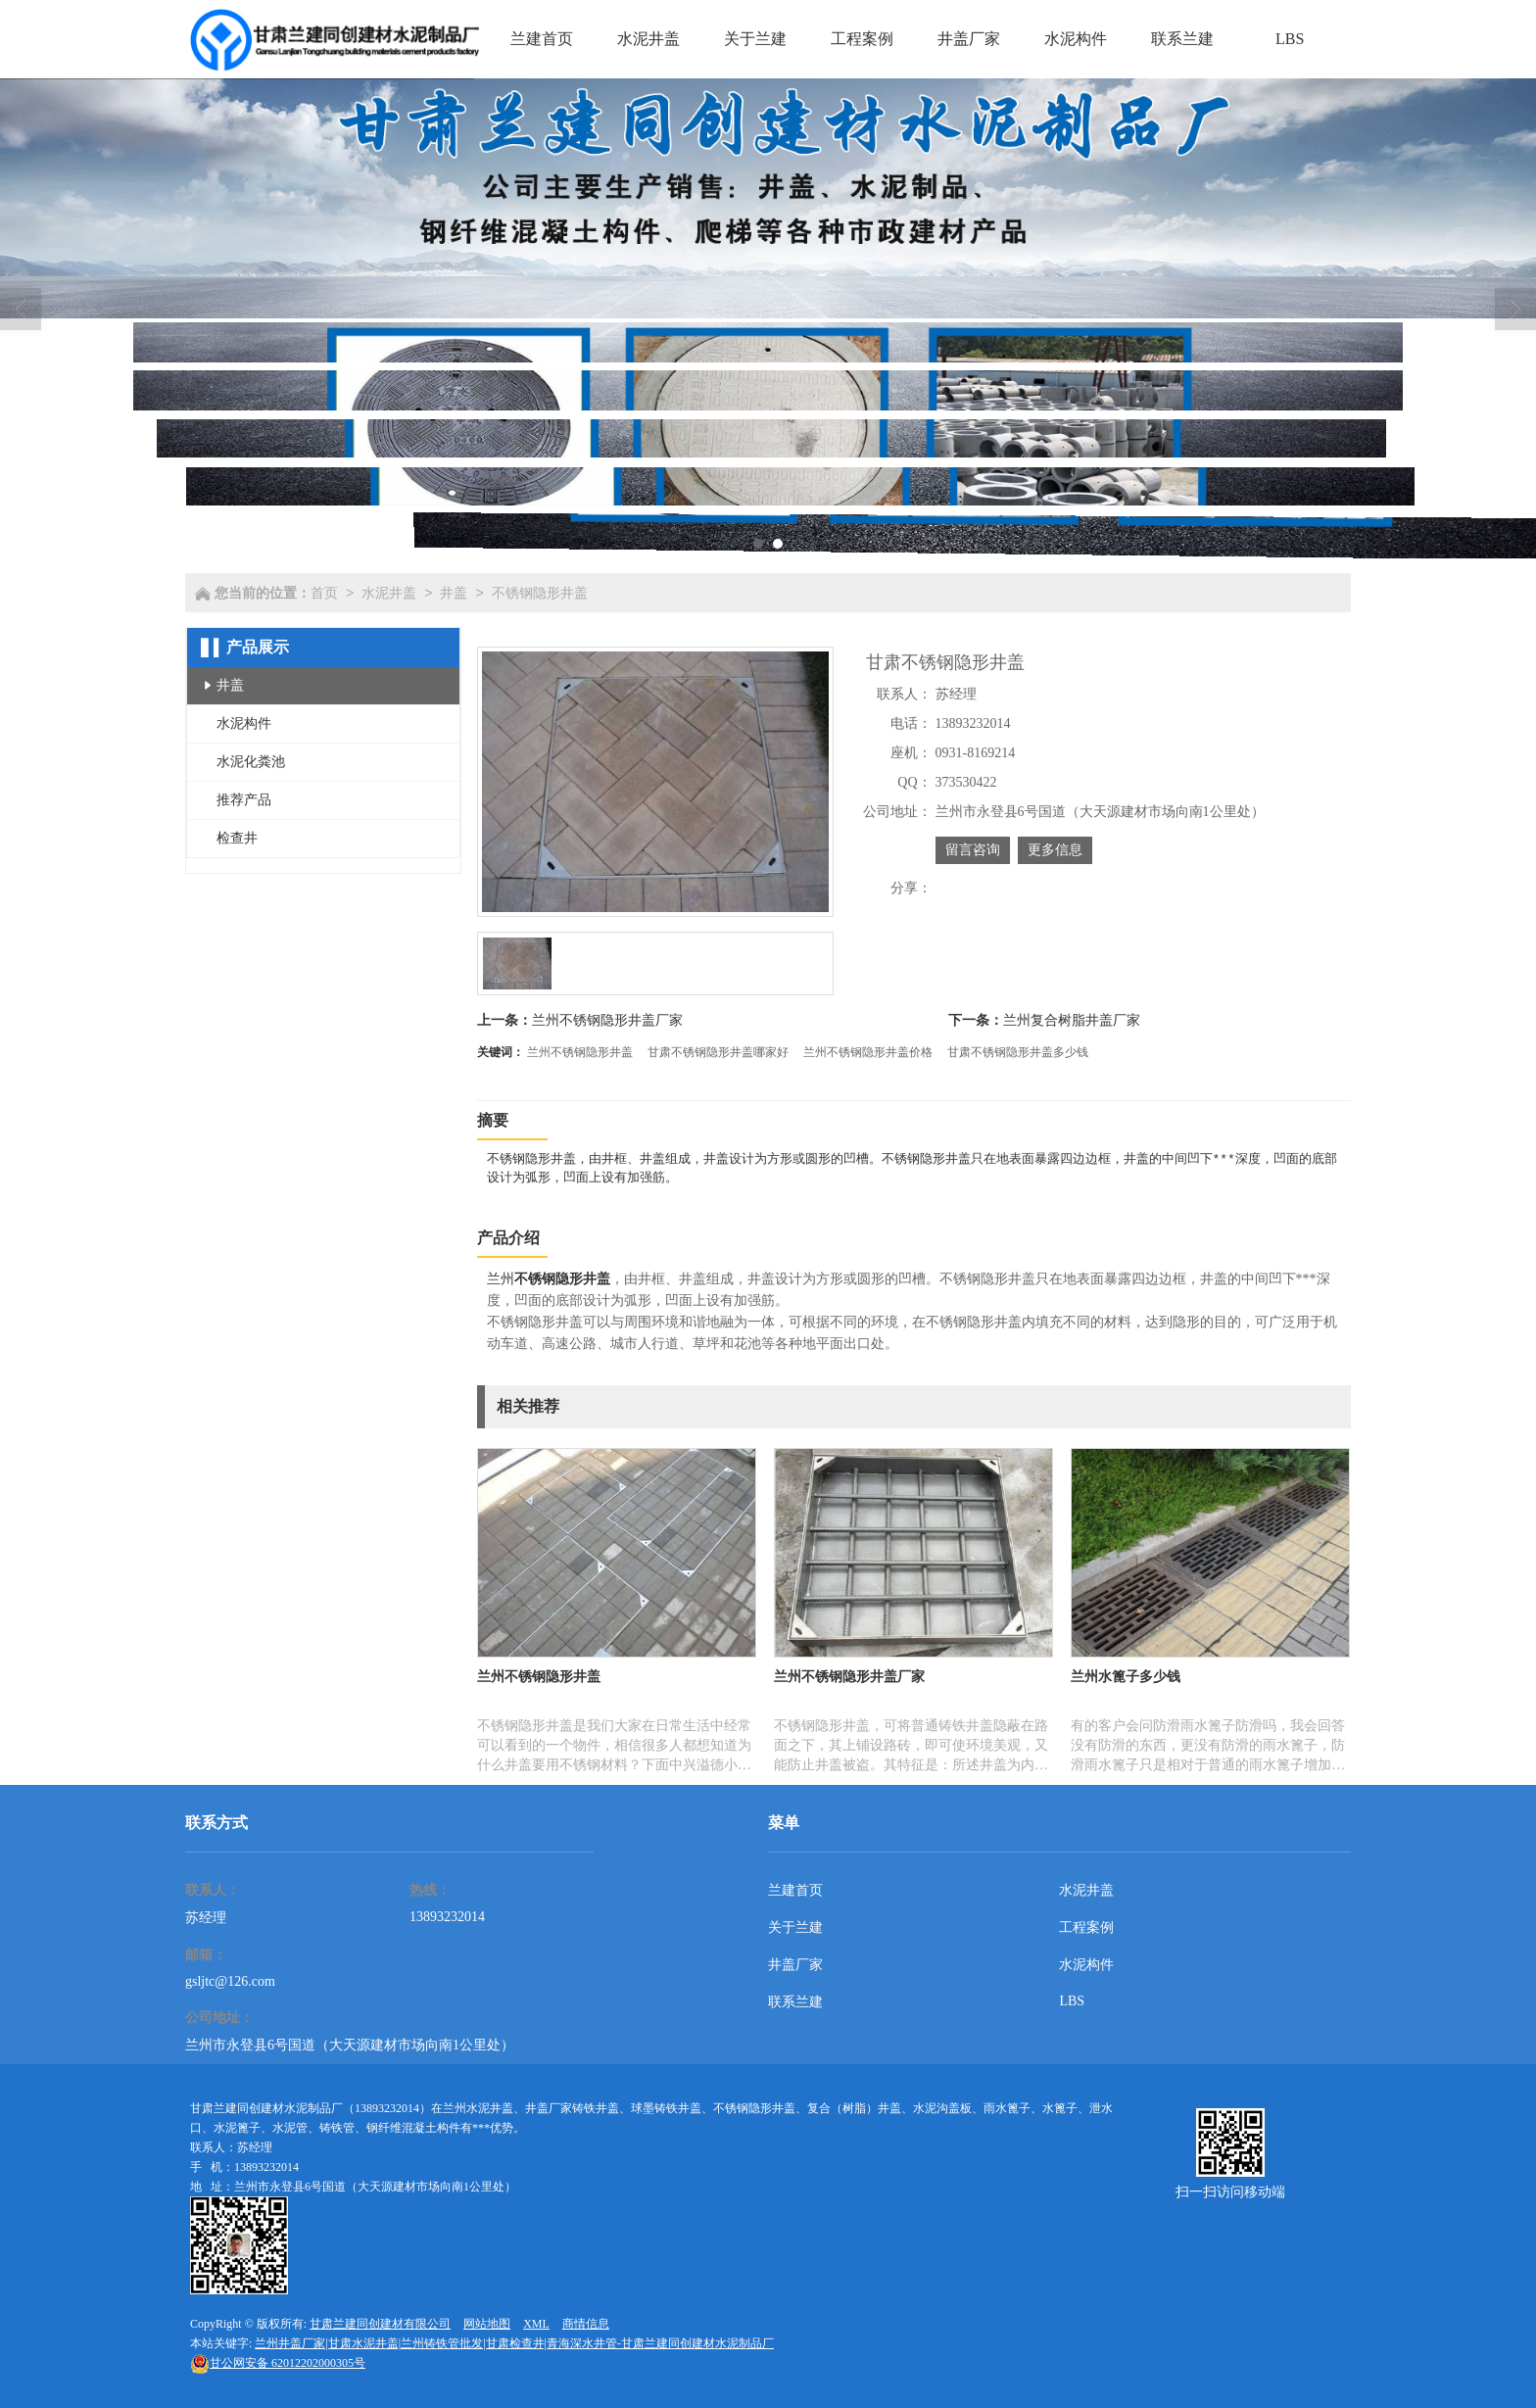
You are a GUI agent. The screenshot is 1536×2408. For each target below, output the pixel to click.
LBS (1071, 2001)
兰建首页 (795, 1890)
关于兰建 (795, 1927)
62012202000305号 (277, 2363)
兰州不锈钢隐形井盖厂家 (607, 1020)
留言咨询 (972, 850)
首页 (324, 593)
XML (536, 2324)
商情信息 (585, 2324)
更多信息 (1055, 850)
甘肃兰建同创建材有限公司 (380, 2324)
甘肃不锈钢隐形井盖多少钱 (1017, 1052)
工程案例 (1086, 1927)
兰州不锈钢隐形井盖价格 (868, 1052)
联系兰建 (795, 2002)
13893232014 (447, 1916)
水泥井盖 (388, 593)
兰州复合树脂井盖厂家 (1071, 1020)
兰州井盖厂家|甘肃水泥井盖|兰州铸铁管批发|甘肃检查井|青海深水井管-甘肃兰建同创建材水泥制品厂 (514, 2343)
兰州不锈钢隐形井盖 (580, 1052)
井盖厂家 (795, 1964)
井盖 (453, 593)
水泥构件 (1086, 1964)
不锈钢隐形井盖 (540, 593)
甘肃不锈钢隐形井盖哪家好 (718, 1052)
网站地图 (486, 2324)
